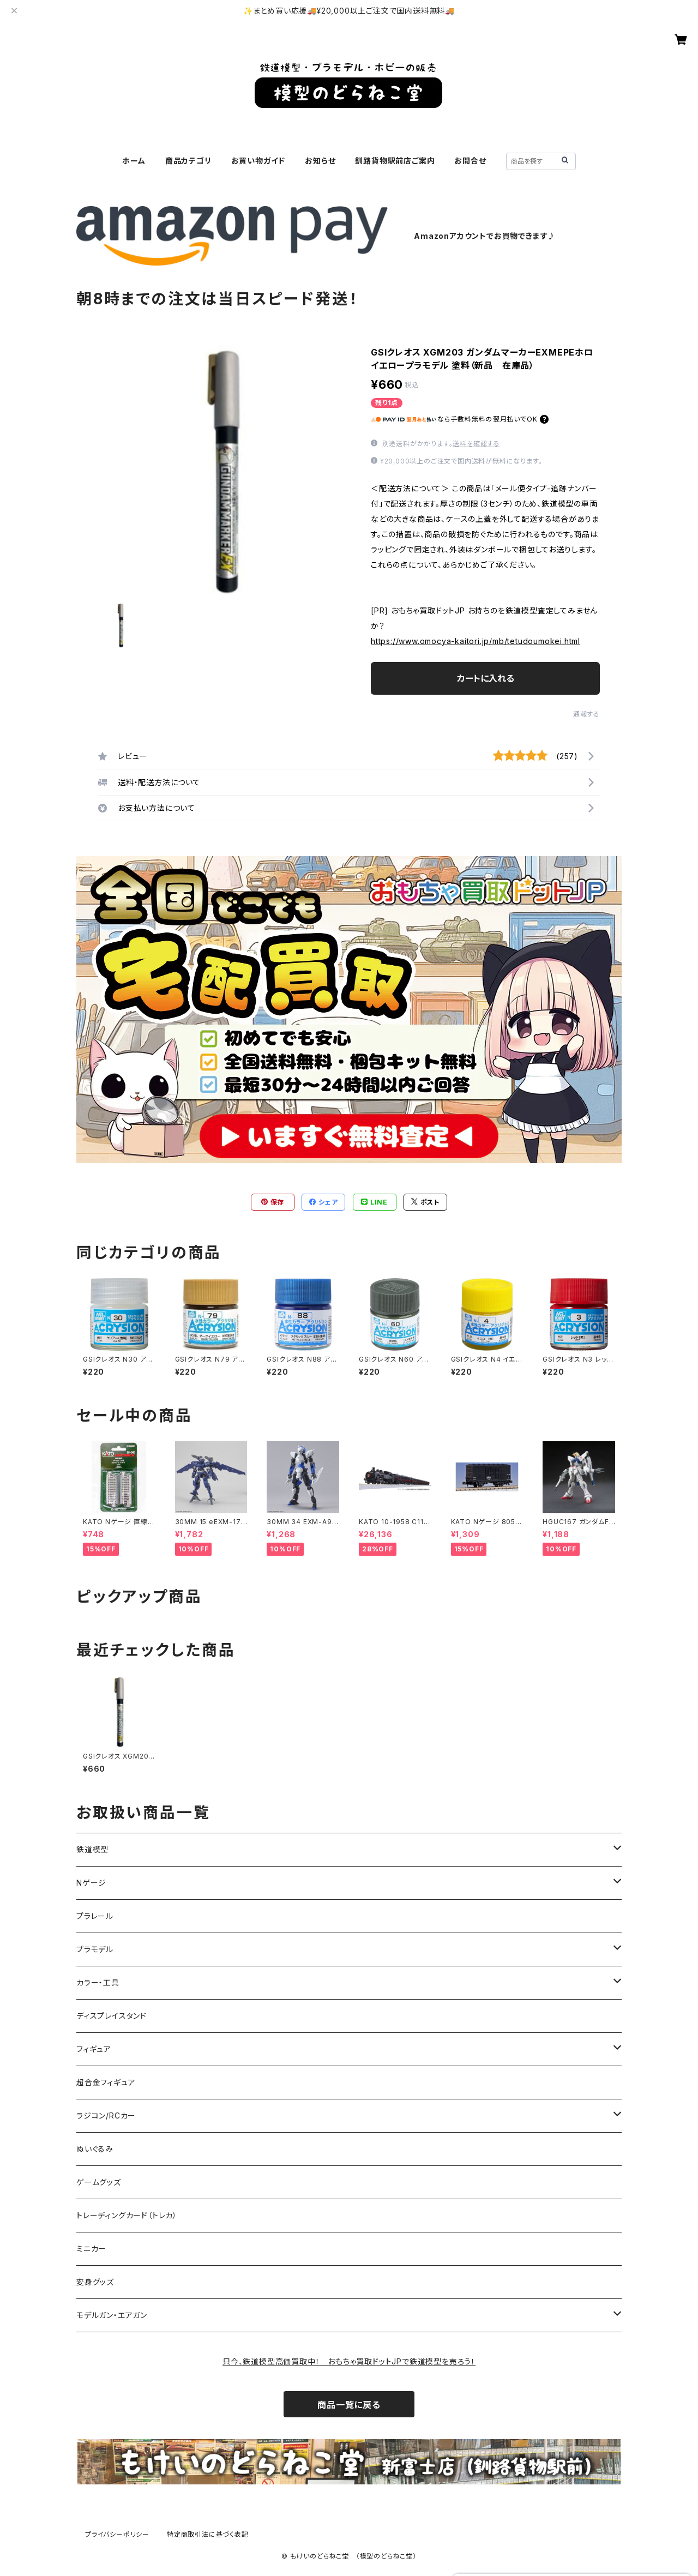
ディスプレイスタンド (111, 2015)
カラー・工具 (97, 1982)
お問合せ (470, 160)
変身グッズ (95, 2281)
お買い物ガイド (258, 160)
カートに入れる (485, 678)
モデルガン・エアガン (111, 2315)
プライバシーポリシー (117, 2534)
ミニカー (91, 2248)
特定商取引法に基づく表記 (208, 2534)
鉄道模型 (92, 1849)
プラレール (94, 1916)
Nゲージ (91, 1882)
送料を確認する (476, 444)
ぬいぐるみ (94, 2148)
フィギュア (93, 2049)
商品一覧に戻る (349, 2404)
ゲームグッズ (98, 2182)
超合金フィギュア (105, 2082)
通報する (586, 714)
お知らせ (320, 160)
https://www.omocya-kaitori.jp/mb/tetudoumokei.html (475, 641)
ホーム (133, 160)
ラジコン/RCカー (106, 2115)
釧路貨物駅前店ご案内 (395, 160)
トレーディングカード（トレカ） (126, 2215)
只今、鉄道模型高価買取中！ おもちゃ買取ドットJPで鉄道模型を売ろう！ (349, 2361)
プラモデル (94, 1949)
